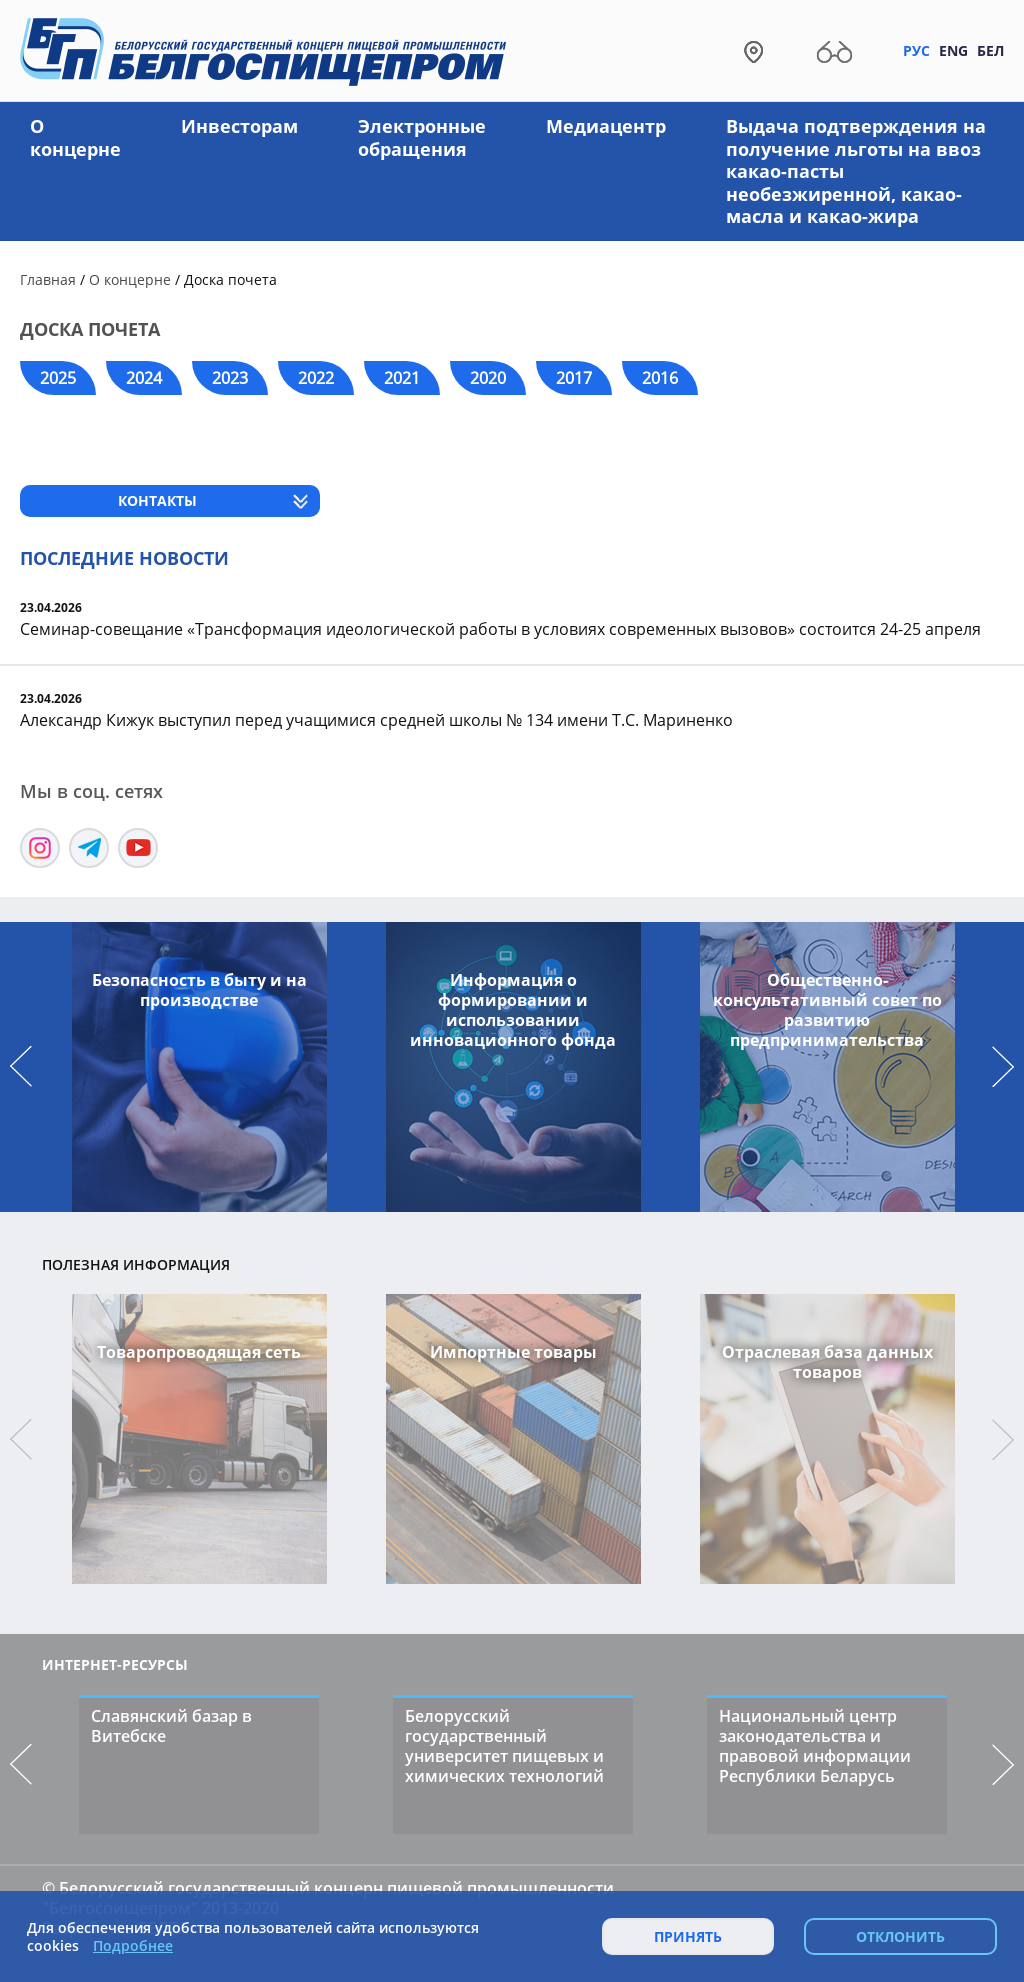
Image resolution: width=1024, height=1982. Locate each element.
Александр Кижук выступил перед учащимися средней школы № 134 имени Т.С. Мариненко (376, 720)
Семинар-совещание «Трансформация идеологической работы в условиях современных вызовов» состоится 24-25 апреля (500, 629)
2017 (574, 378)
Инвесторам (239, 126)
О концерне (75, 137)
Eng (953, 50)
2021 (402, 378)
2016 (660, 378)
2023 (230, 378)
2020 (488, 378)
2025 (58, 378)
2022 (316, 378)
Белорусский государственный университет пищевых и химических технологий (504, 1746)
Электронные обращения (422, 137)
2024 (144, 378)
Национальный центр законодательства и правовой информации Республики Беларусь (815, 1746)
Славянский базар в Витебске (171, 1726)
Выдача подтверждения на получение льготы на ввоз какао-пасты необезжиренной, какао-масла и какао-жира (856, 171)
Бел (990, 50)
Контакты (157, 500)
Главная (48, 279)
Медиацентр (606, 126)
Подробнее (133, 1946)
